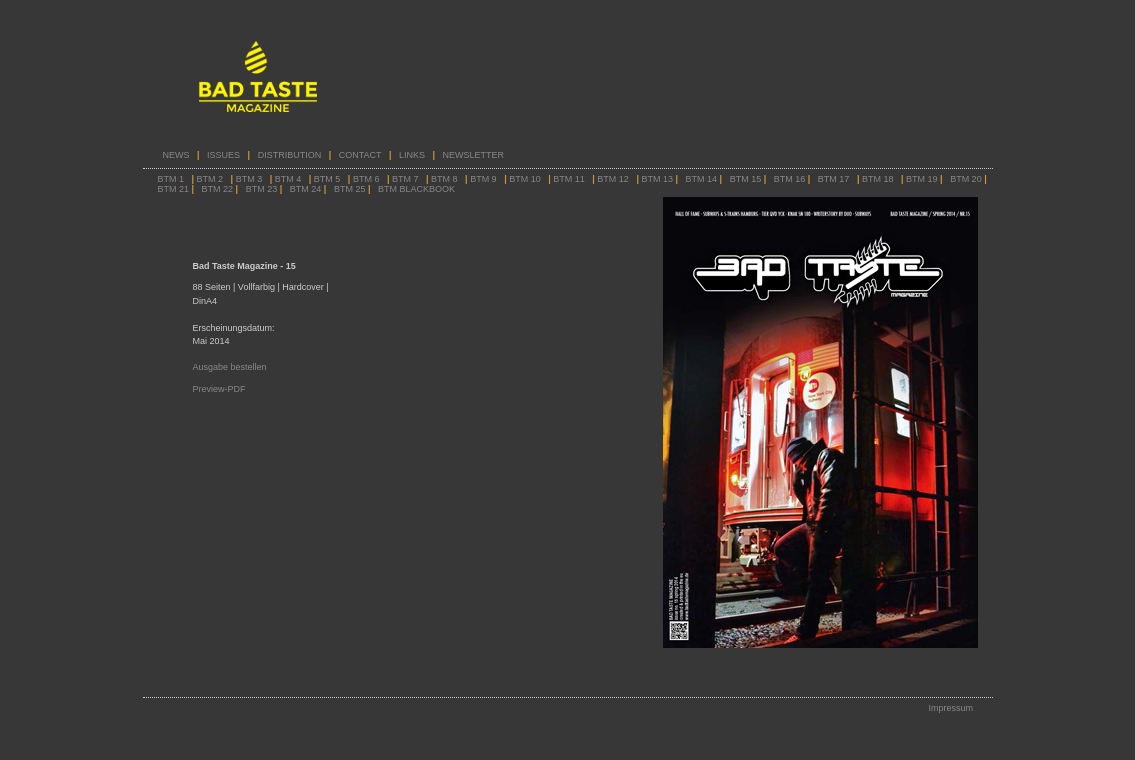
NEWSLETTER (474, 155)
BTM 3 (249, 179)
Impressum (950, 708)
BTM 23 (262, 189)
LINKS (412, 155)
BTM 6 (366, 179)
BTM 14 (702, 179)
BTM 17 (834, 179)
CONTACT (361, 155)
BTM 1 (171, 179)
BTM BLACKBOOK (416, 189)
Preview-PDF (219, 389)
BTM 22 (219, 189)
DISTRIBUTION (291, 155)
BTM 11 (569, 179)
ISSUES (223, 155)
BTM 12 (613, 179)
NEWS (176, 155)
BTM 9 (483, 179)
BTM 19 (922, 179)
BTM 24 (307, 189)
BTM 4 (288, 179)
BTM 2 (210, 179)
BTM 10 (525, 179)
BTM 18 (878, 179)
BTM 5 (327, 179)
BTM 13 (657, 179)
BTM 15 (746, 179)
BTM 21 (175, 189)
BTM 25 (350, 189)
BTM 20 (966, 179)
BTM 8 (444, 179)
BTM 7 (405, 179)
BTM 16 (791, 179)
